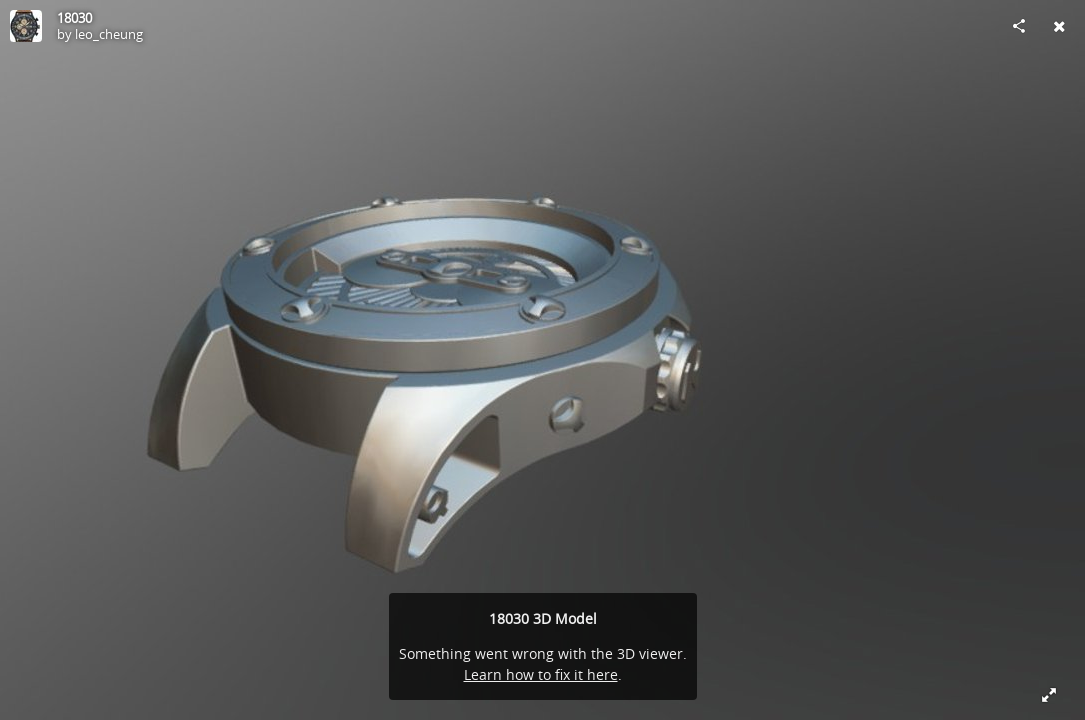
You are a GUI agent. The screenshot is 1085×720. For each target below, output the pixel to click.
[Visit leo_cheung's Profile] (26, 26)
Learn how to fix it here (541, 674)
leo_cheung (109, 34)
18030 (74, 18)
